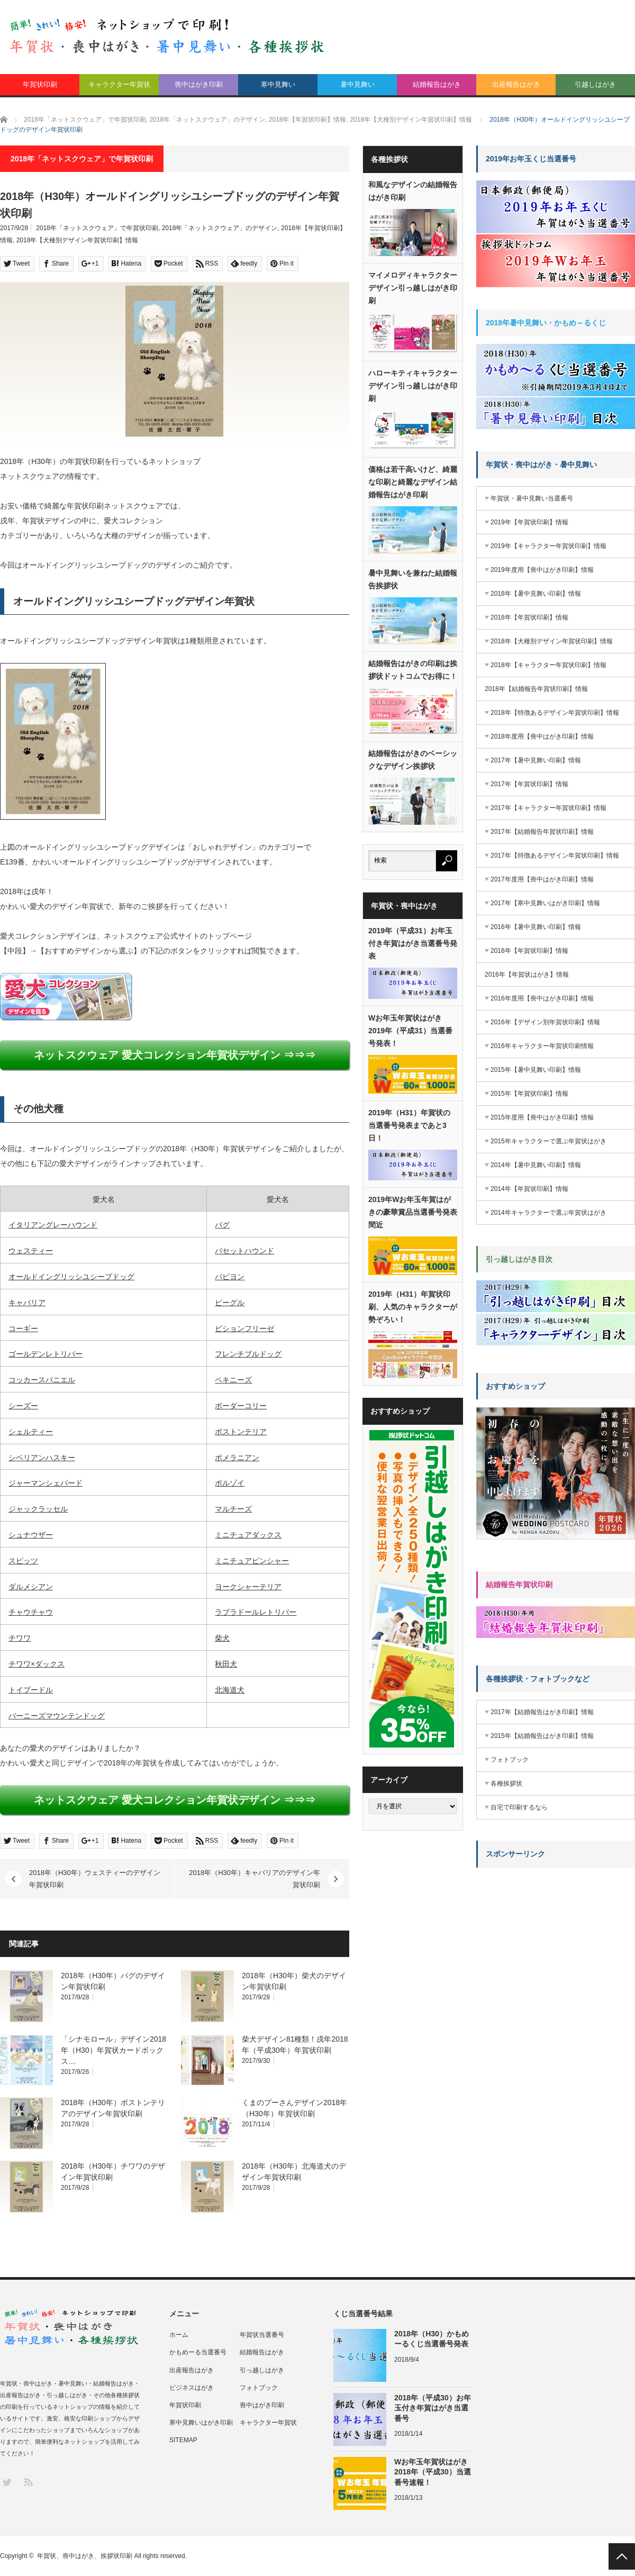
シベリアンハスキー (41, 1457)
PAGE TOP (622, 2556)
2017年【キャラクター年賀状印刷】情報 (548, 808)
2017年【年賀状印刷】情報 (529, 784)
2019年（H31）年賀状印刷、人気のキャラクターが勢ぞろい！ (412, 1307)
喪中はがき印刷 (199, 84)
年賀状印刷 (40, 84)
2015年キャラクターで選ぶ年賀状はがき (548, 1141)
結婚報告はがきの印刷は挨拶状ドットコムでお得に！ (412, 669)
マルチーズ (233, 1509)
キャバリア (27, 1302)
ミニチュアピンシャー (252, 1560)
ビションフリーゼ (244, 1328)
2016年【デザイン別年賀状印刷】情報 (545, 1022)
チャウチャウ (30, 1612)
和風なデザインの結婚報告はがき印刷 (412, 191)
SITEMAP (183, 2440)
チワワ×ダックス (36, 1664)
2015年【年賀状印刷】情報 (529, 1093)
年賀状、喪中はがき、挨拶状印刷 (84, 2556)
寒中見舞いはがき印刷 (201, 2422)
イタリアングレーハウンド (52, 1225)
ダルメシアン (30, 1586)
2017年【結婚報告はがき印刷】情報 (542, 1712)
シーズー (23, 1405)
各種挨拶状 (506, 1783)
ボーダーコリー (241, 1405)
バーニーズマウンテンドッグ (56, 1716)
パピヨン (229, 1276)
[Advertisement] (509, 2034)
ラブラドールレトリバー (255, 1612)
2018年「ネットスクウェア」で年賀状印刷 (97, 228)
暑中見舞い (357, 84)
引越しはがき (595, 84)
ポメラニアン (237, 1457)
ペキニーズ (233, 1380)
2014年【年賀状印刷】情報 (529, 1189)
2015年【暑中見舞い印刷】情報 (536, 1069)
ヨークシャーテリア (248, 1586)
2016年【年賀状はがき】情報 (527, 974)
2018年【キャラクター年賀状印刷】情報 (548, 665)
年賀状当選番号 (262, 2334)
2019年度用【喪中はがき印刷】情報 (542, 570)
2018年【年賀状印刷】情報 (529, 617)
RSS (27, 2481)
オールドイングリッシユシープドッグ (71, 1276)
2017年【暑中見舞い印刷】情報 (536, 760)
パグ (222, 1225)
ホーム (178, 2334)
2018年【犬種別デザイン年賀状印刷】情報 (77, 240)
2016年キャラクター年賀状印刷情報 (542, 1046)
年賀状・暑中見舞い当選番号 (532, 498)
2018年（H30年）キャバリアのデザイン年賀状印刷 (254, 1878)
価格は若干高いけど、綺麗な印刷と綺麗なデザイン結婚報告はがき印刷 (412, 482)
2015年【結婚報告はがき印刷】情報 (542, 1736)
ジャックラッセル (38, 1509)
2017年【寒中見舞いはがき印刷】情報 (545, 903)
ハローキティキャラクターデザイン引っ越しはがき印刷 (412, 386)
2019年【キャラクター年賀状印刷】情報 (548, 546)
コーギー (23, 1328)
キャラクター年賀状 (119, 84)
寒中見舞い (278, 84)
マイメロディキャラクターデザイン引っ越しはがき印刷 (412, 288)
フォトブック (510, 1759)
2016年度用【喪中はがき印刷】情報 (542, 998)
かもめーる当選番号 (197, 2352)
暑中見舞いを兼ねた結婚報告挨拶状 (412, 579)
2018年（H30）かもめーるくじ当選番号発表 (431, 2338)
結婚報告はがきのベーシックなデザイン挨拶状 (412, 759)
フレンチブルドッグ (248, 1354)
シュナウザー (30, 1535)
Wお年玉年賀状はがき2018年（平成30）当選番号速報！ (432, 2471)
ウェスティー (30, 1250)
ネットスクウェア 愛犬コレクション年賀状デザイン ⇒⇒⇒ (174, 1055)
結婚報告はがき (437, 84)
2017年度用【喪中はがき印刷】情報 (542, 879)
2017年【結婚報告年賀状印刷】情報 (542, 831)
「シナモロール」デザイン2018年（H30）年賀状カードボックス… (113, 2050)
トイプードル (30, 1690)
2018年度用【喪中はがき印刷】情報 (542, 736)
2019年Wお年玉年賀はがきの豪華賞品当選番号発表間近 (412, 1212)
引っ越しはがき (262, 2370)
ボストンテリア (241, 1431)
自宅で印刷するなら (519, 1807)
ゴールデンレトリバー (45, 1354)
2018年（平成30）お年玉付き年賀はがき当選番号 (432, 2407)
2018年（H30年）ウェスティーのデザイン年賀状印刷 (94, 1878)
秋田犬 (226, 1664)
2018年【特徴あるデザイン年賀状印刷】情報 (555, 712)
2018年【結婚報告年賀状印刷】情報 (536, 689)
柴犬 (222, 1638)
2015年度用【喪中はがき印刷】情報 (542, 1117)
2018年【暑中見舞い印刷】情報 (536, 593)
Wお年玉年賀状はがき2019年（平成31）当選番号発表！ (410, 1031)
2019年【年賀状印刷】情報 (529, 522)
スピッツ (23, 1560)
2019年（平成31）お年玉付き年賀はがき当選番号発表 (412, 943)
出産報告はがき (516, 84)
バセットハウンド (244, 1250)
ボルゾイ (229, 1483)
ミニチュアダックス (248, 1535)
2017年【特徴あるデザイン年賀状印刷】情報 (555, 855)
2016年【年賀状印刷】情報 (529, 950)
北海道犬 (229, 1690)
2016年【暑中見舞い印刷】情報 (536, 927)
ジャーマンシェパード (45, 1483)
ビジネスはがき (191, 2387)
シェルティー (30, 1431)
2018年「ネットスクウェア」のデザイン (220, 228)
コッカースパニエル (41, 1380)
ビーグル (229, 1302)
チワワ (19, 1638)
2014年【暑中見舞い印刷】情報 (536, 1165)
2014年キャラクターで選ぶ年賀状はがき (548, 1212)
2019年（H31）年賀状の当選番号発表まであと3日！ (409, 1125)
